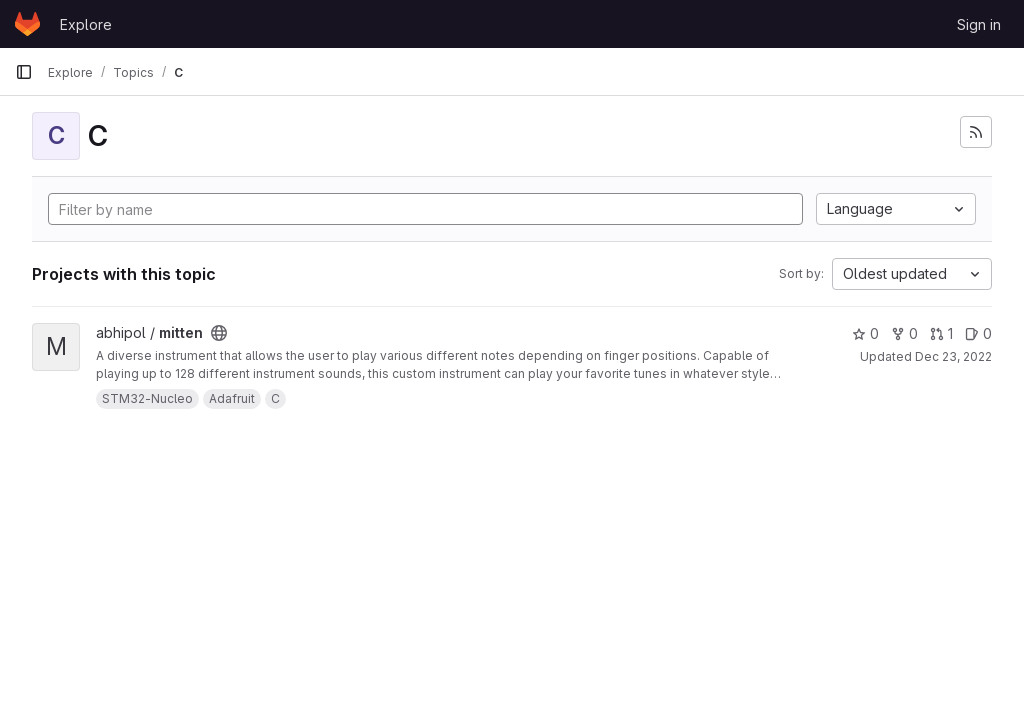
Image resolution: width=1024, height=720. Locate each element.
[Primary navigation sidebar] (24, 72)
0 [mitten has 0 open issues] (978, 333)
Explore (86, 24)
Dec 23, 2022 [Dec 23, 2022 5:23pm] (953, 356)
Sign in (979, 24)
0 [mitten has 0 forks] (904, 333)
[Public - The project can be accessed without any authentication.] (219, 333)
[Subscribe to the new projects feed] (976, 132)
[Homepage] (27, 24)
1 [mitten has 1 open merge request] (941, 333)
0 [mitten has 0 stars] (865, 333)
